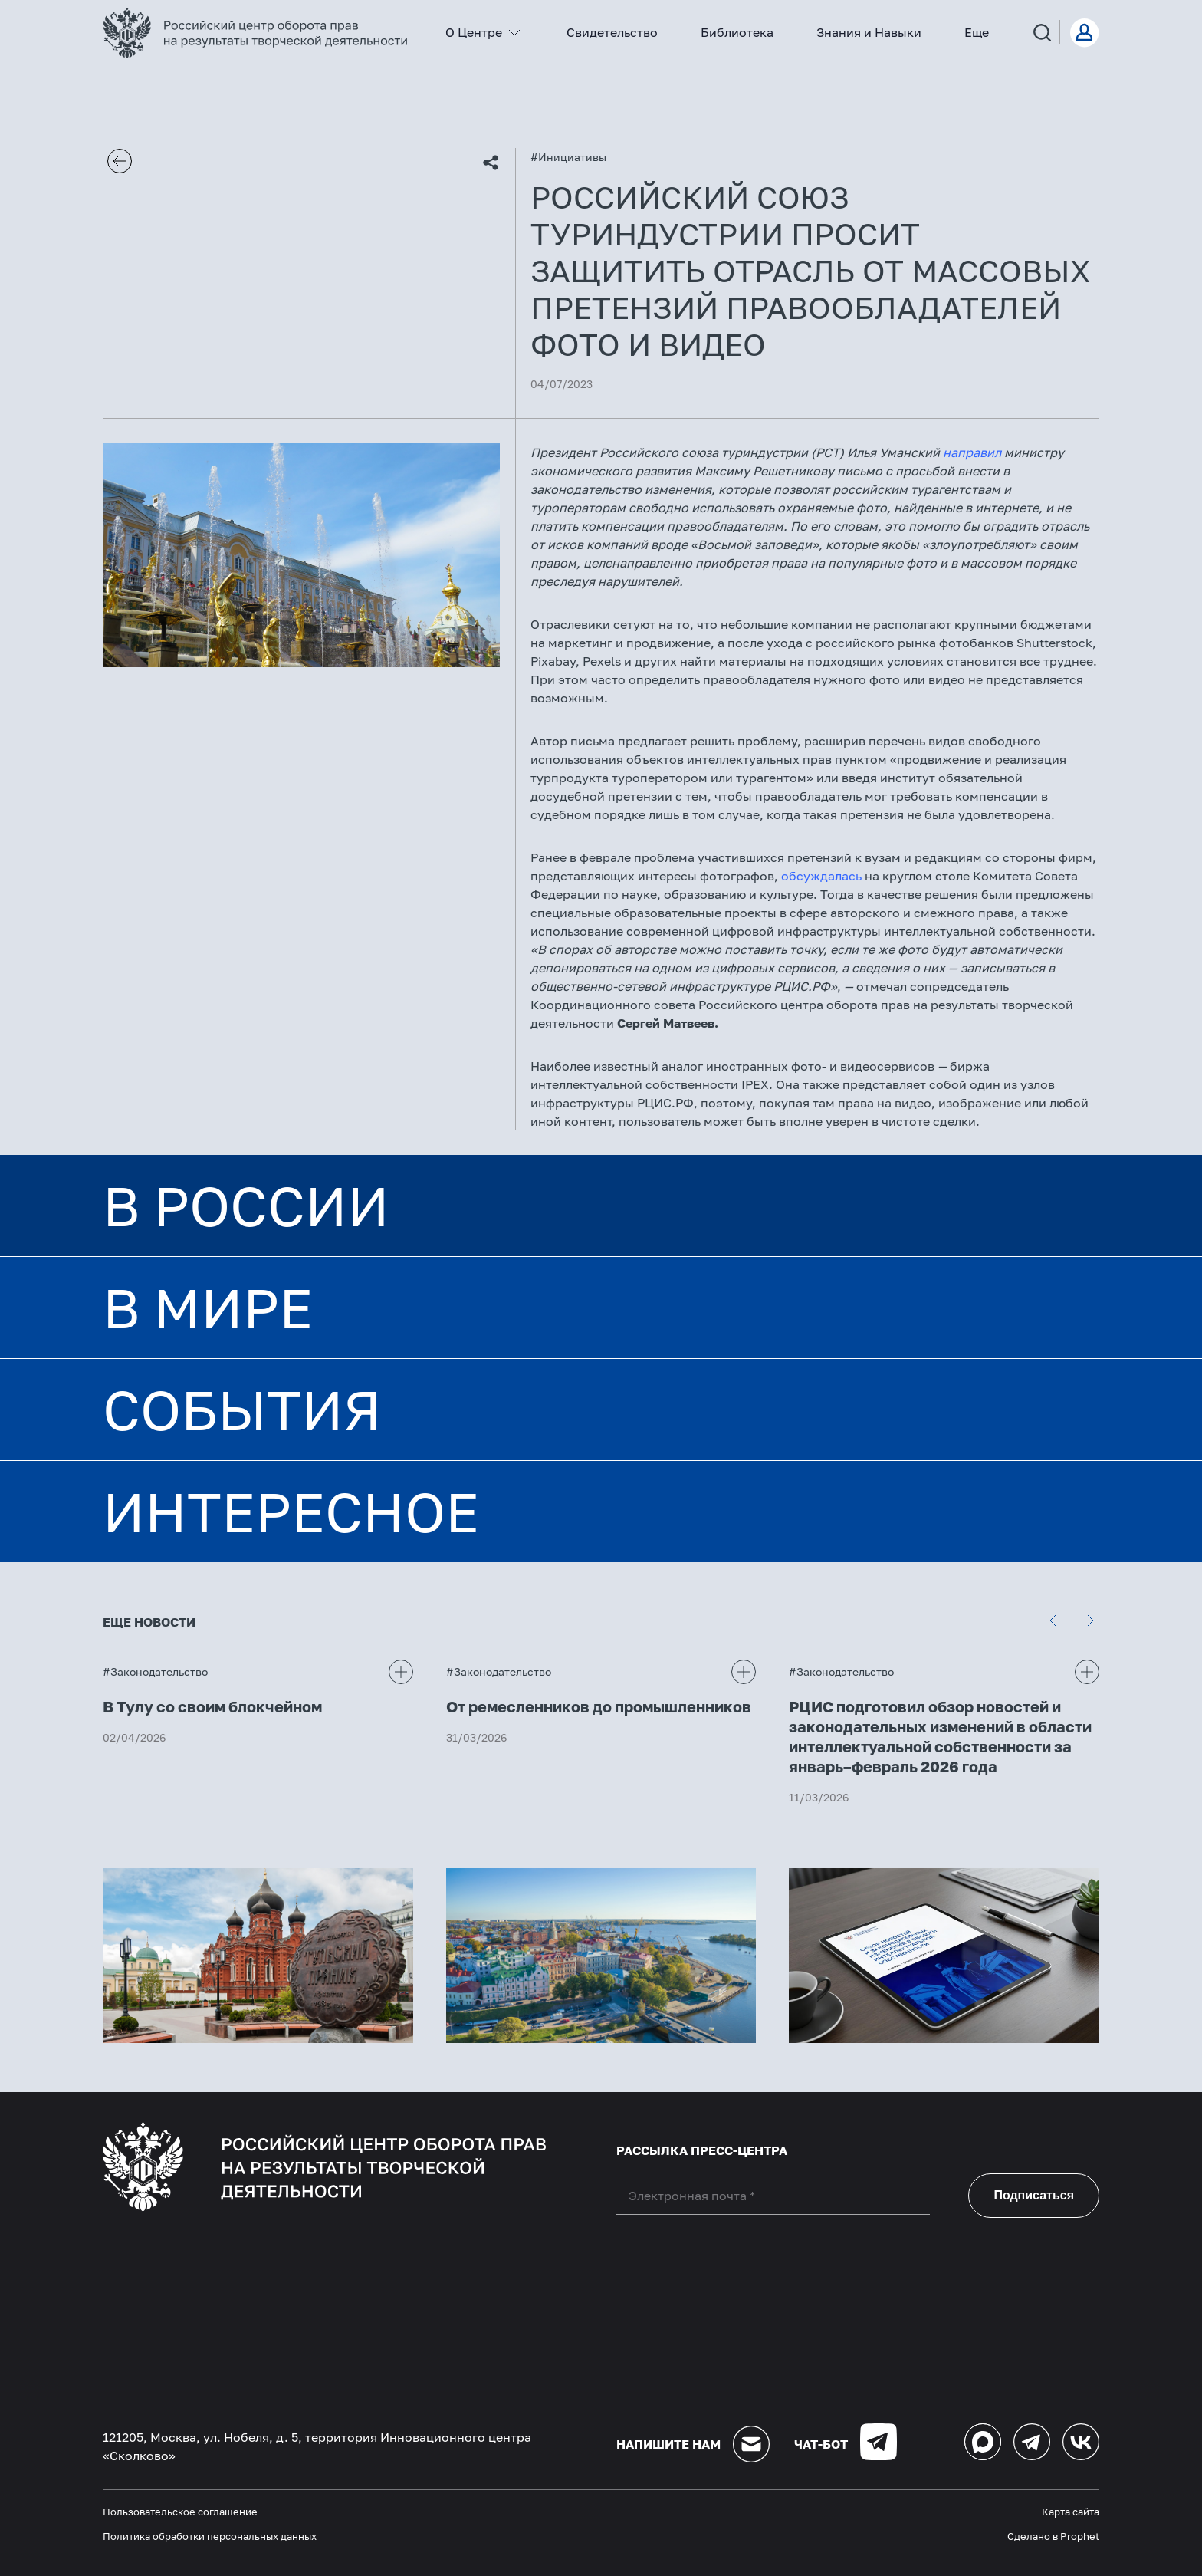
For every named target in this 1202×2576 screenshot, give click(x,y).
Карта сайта (1070, 2511)
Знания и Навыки (868, 32)
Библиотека (737, 32)
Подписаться (1033, 2195)
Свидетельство (612, 32)
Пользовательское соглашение (180, 2511)
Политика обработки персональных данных (210, 2536)
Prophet (1079, 2536)
